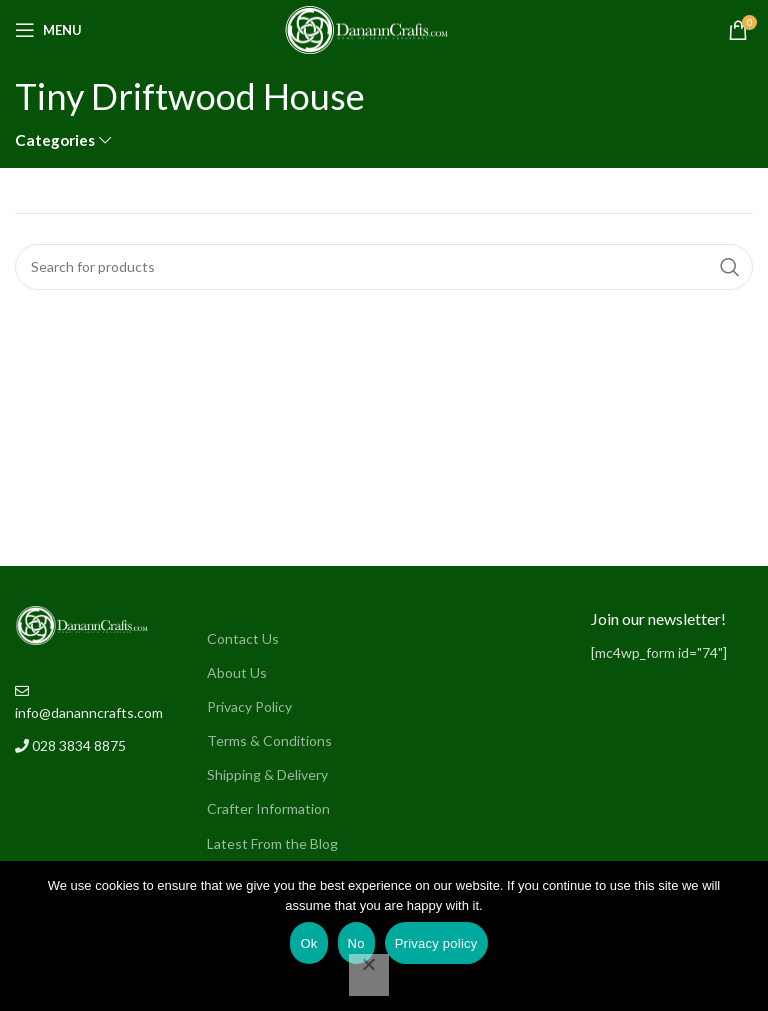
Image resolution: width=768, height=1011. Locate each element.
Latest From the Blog (272, 843)
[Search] (384, 267)
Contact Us (243, 638)
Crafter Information (268, 808)
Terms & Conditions (269, 740)
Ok (308, 943)
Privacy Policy (249, 706)
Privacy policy (436, 943)
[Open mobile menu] (48, 30)
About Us (237, 672)
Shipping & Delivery (267, 774)
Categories (55, 140)
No (356, 943)
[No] (369, 975)
